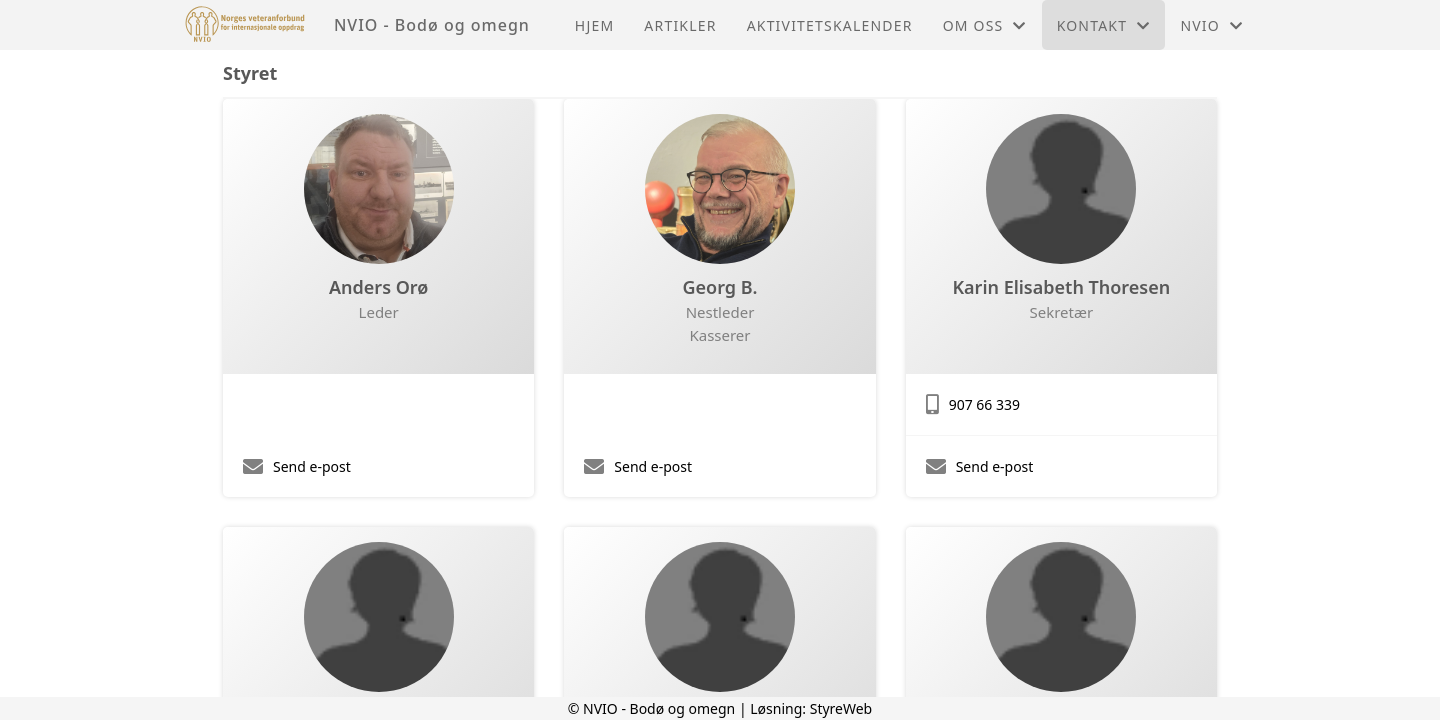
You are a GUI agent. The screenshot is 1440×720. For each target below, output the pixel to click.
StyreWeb (841, 708)
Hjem (594, 25)
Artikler (680, 25)
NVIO (1211, 25)
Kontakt (1104, 25)
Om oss (985, 25)
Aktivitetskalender (830, 25)
